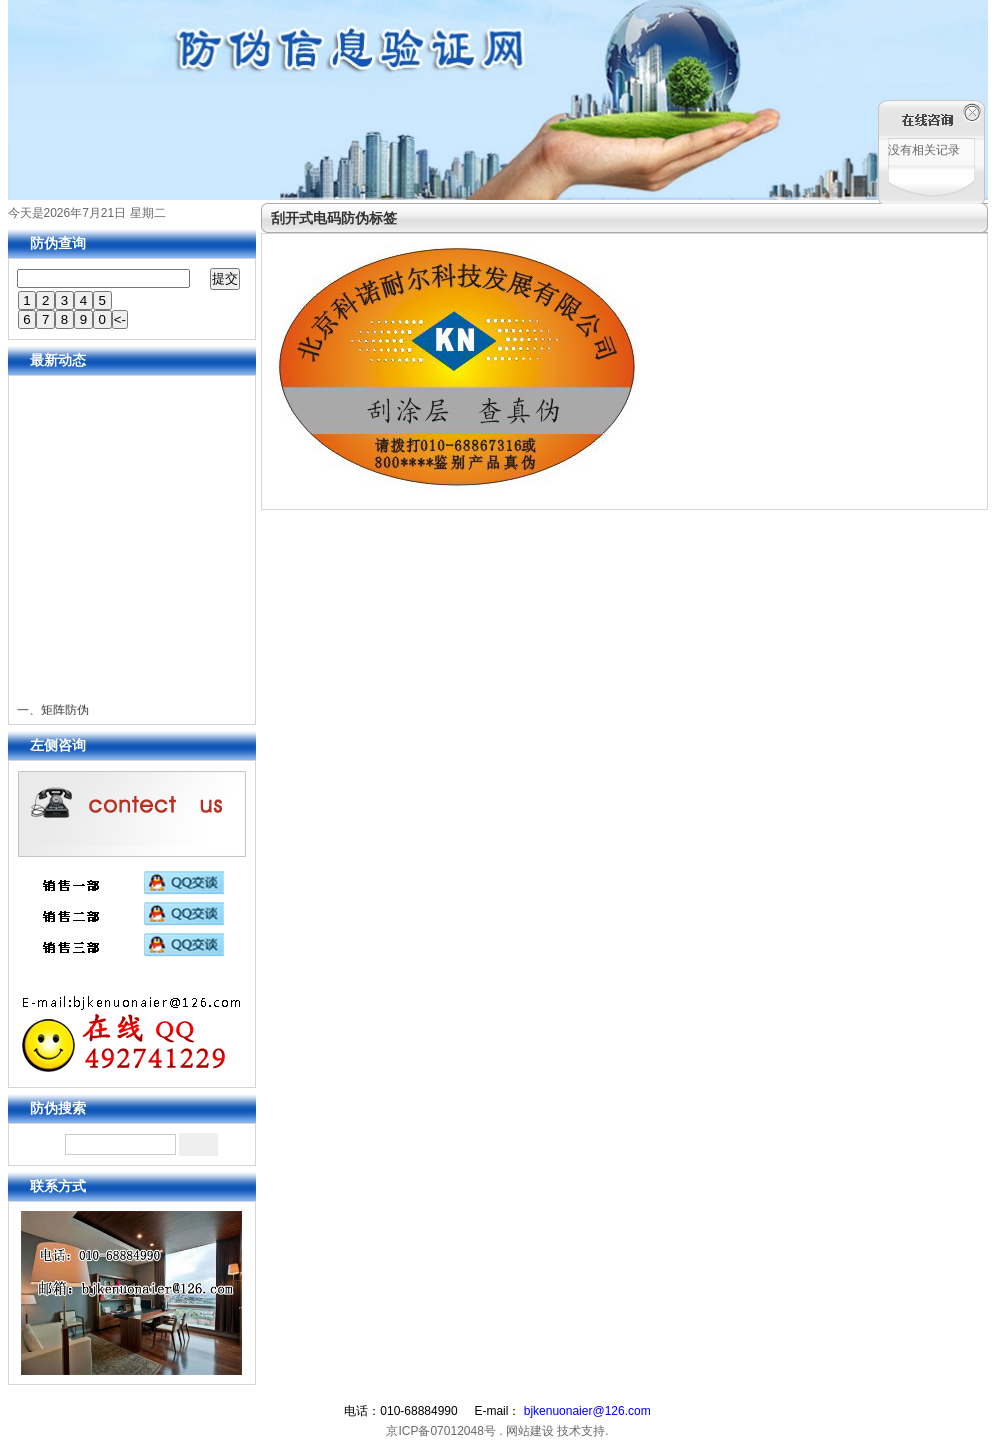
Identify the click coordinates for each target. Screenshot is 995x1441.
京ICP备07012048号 (440, 1431)
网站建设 (530, 1431)
